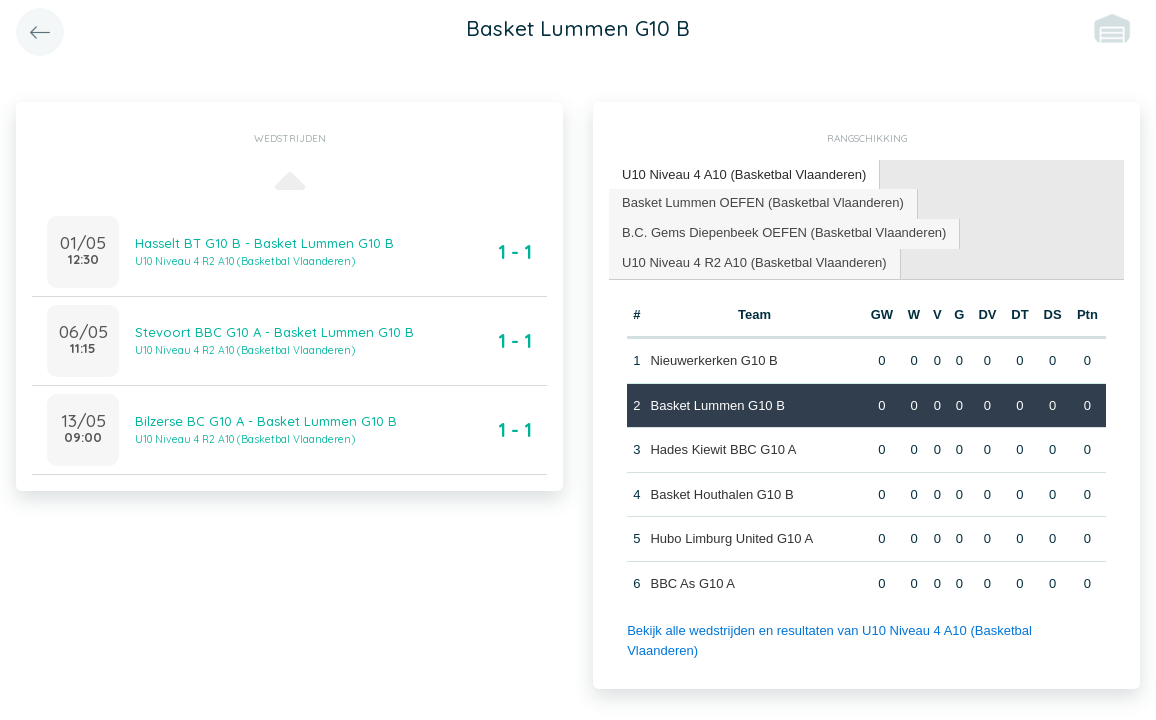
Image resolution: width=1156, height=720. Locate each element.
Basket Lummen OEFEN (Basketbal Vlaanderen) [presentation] (763, 202)
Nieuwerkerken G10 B (713, 360)
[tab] (744, 175)
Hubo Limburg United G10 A (731, 538)
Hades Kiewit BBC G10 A (723, 449)
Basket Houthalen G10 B (721, 494)
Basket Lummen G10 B (717, 405)
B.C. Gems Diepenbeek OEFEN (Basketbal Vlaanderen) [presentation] (784, 232)
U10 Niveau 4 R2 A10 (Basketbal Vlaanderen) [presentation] (754, 262)
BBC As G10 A (692, 583)
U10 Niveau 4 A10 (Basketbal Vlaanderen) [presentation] (744, 174)
